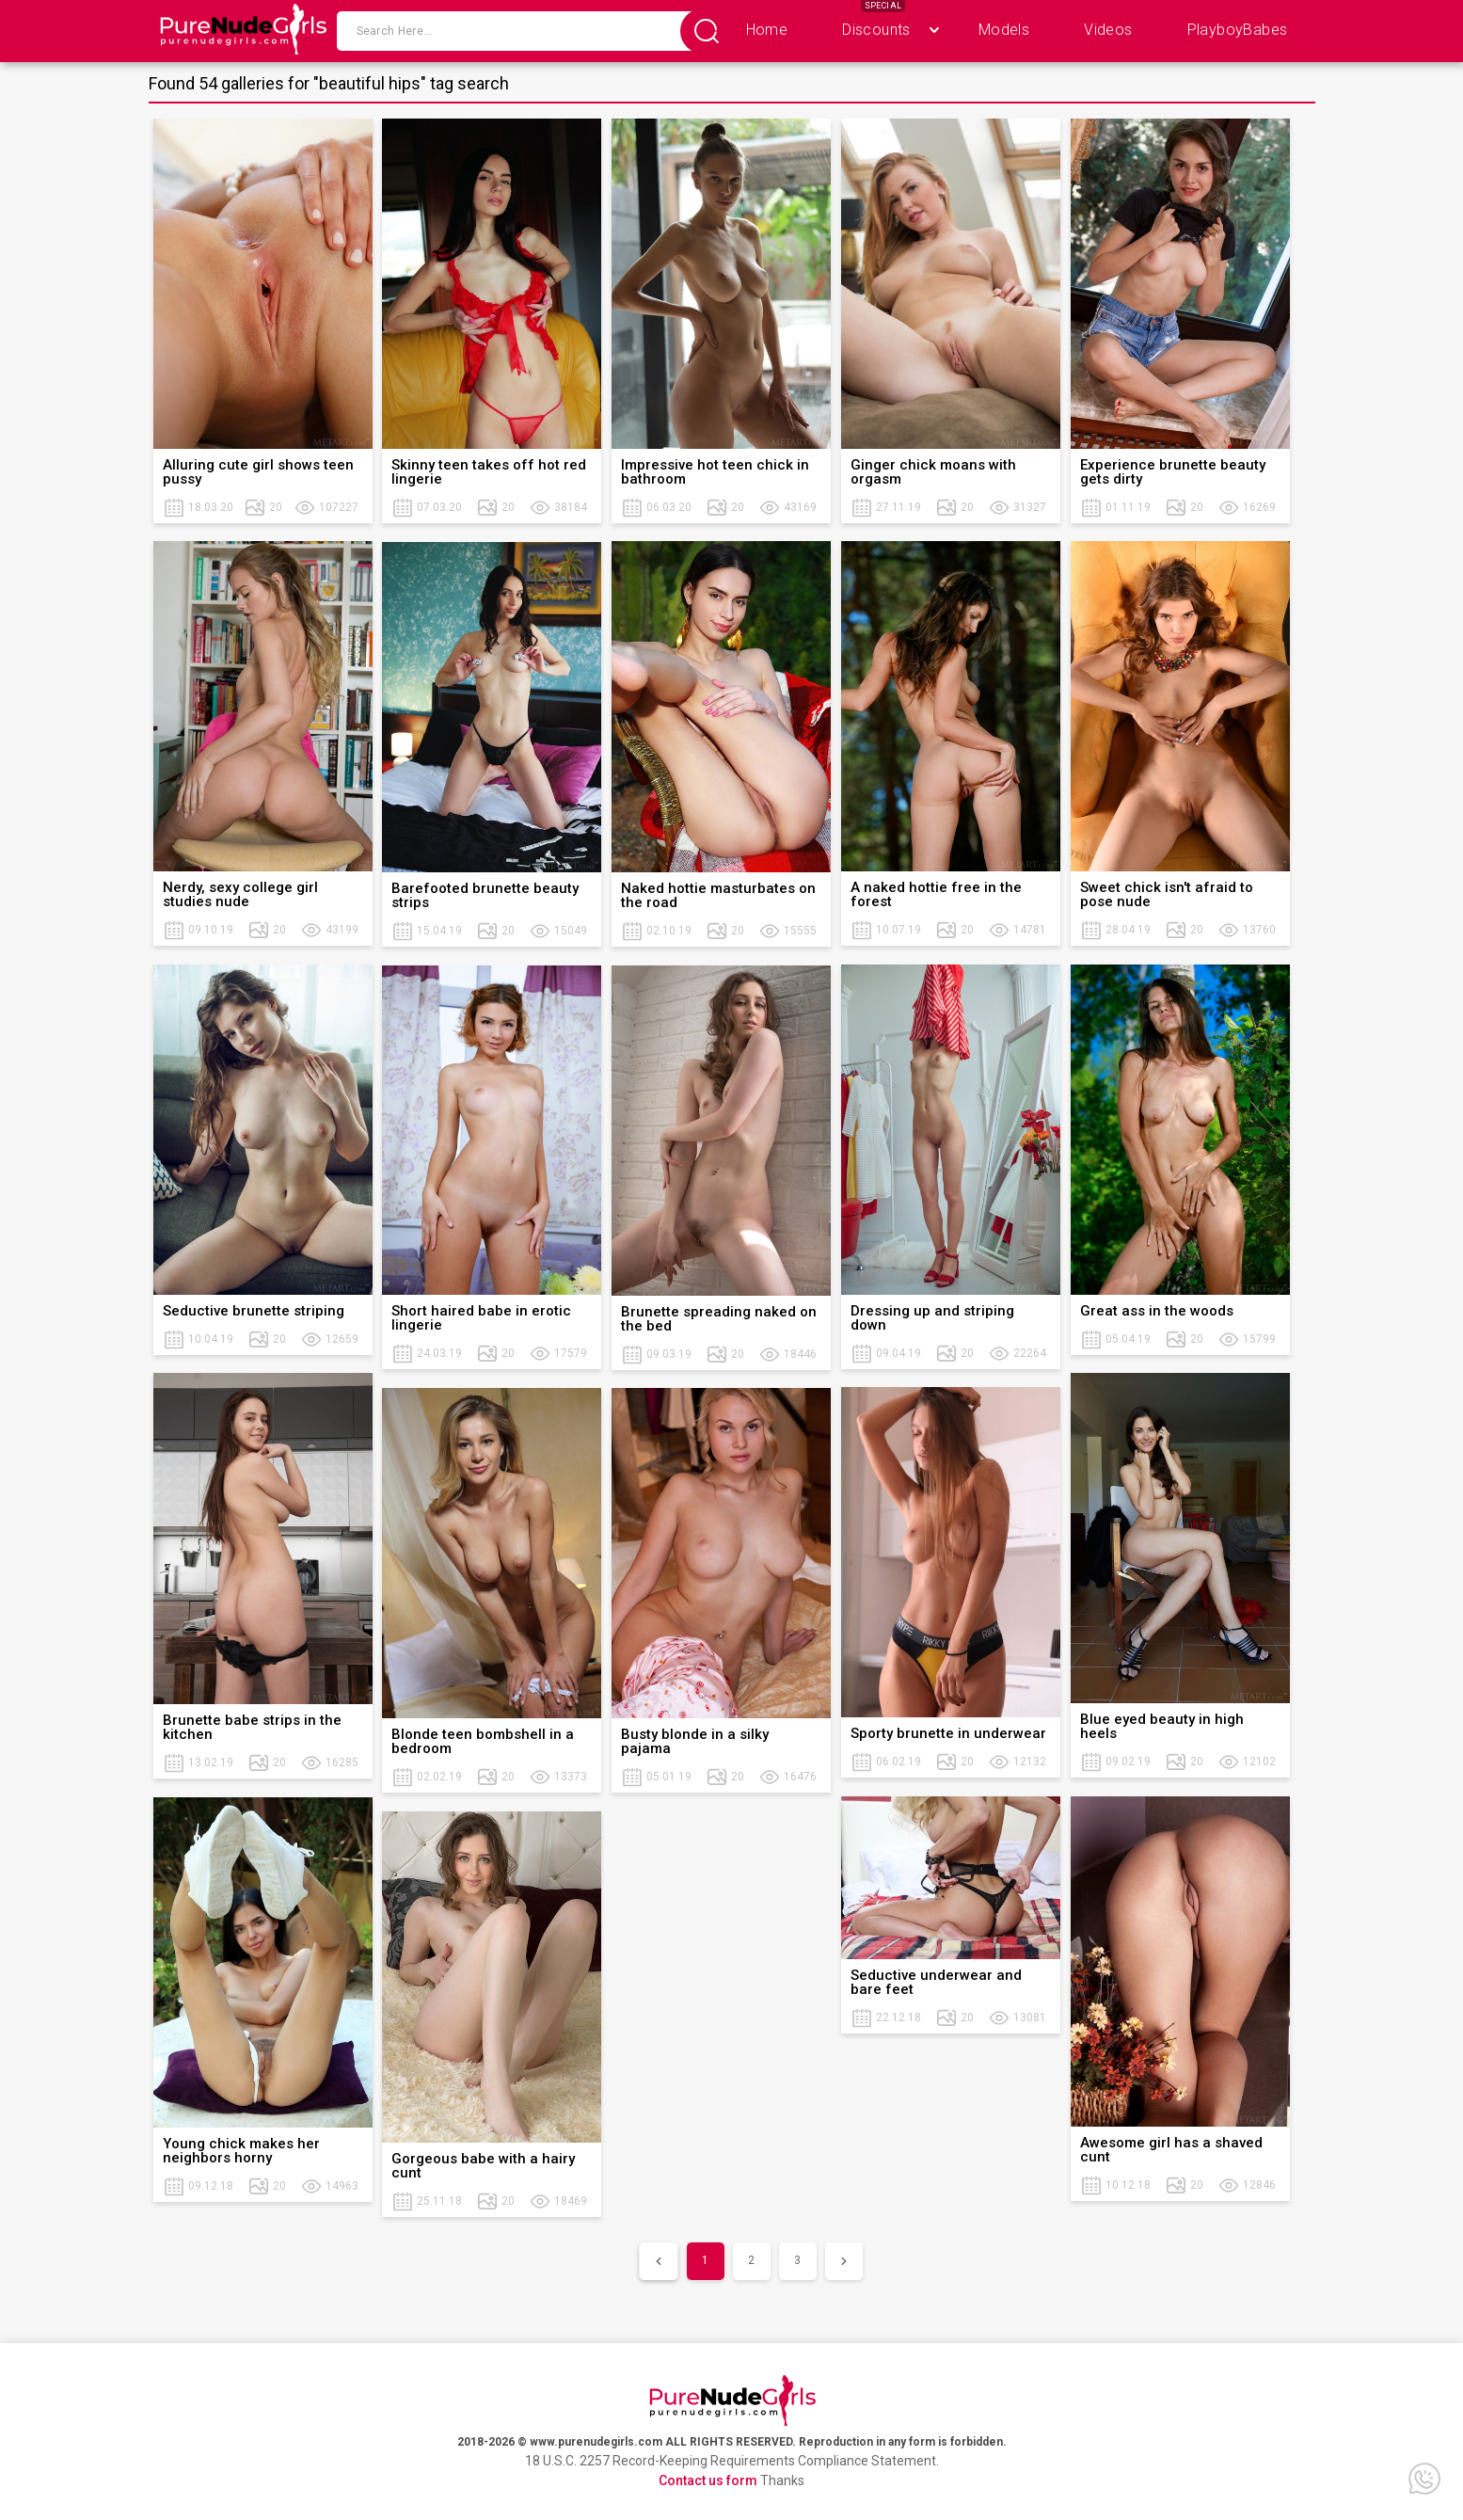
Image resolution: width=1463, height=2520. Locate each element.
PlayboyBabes (1237, 30)
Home (767, 30)
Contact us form (708, 2480)
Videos (1108, 30)
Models (1003, 30)
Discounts (876, 30)
